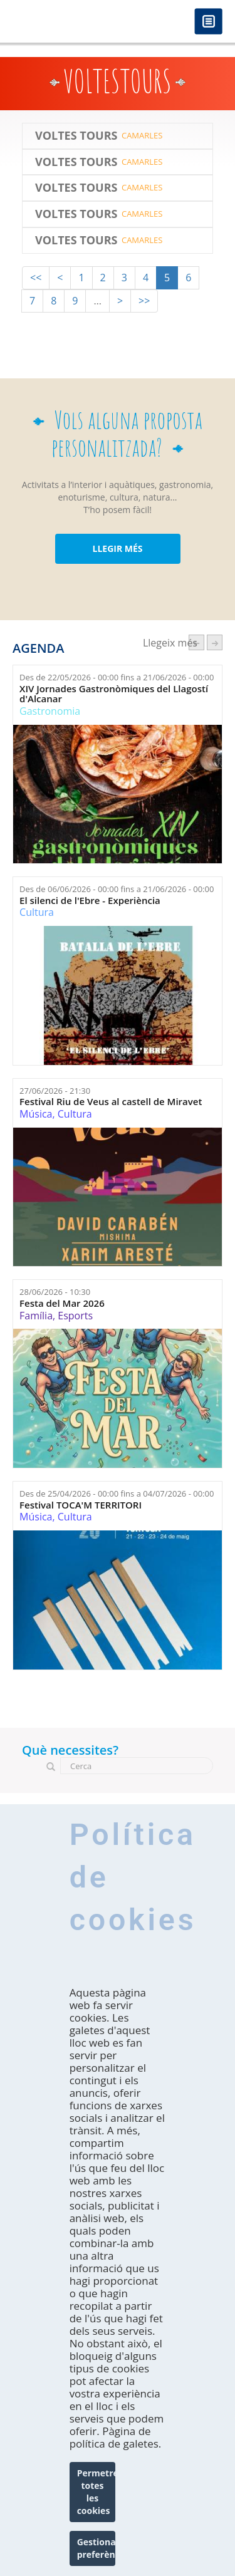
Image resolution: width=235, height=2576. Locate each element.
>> (144, 301)
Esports (75, 1315)
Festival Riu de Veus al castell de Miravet (110, 1101)
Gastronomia (49, 711)
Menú (208, 22)
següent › (214, 642)
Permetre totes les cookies (96, 2494)
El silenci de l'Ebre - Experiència (89, 900)
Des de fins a (116, 677)
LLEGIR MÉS (117, 548)
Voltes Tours (76, 136)
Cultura (36, 912)
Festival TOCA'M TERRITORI (80, 1505)
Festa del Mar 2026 (62, 1303)
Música (35, 1114)
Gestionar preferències (96, 2550)
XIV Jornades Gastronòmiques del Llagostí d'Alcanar (113, 693)
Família (36, 1315)
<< (35, 277)
